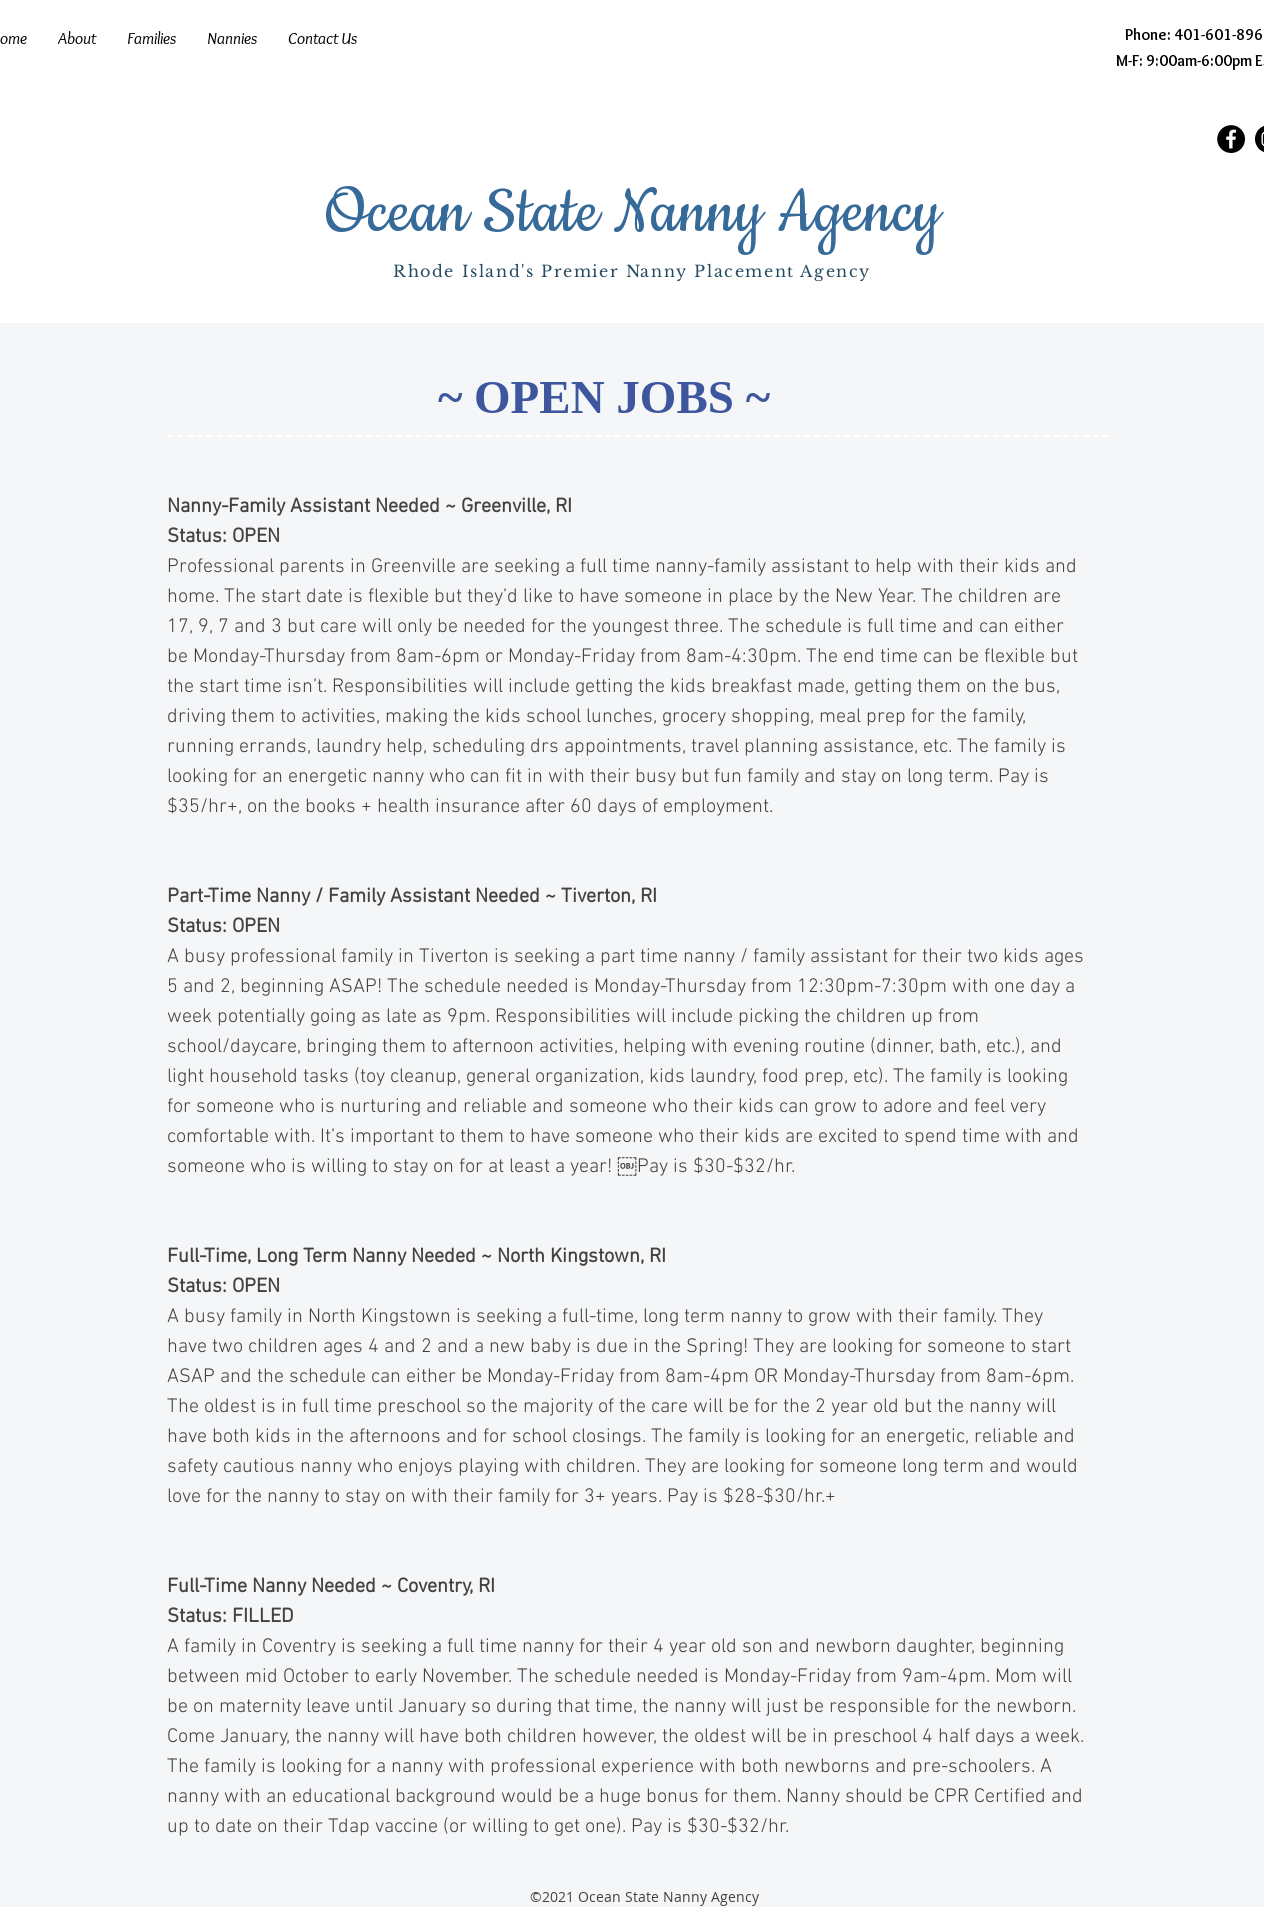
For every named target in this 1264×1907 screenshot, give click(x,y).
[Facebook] (1231, 139)
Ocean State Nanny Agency (632, 214)
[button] (151, 38)
